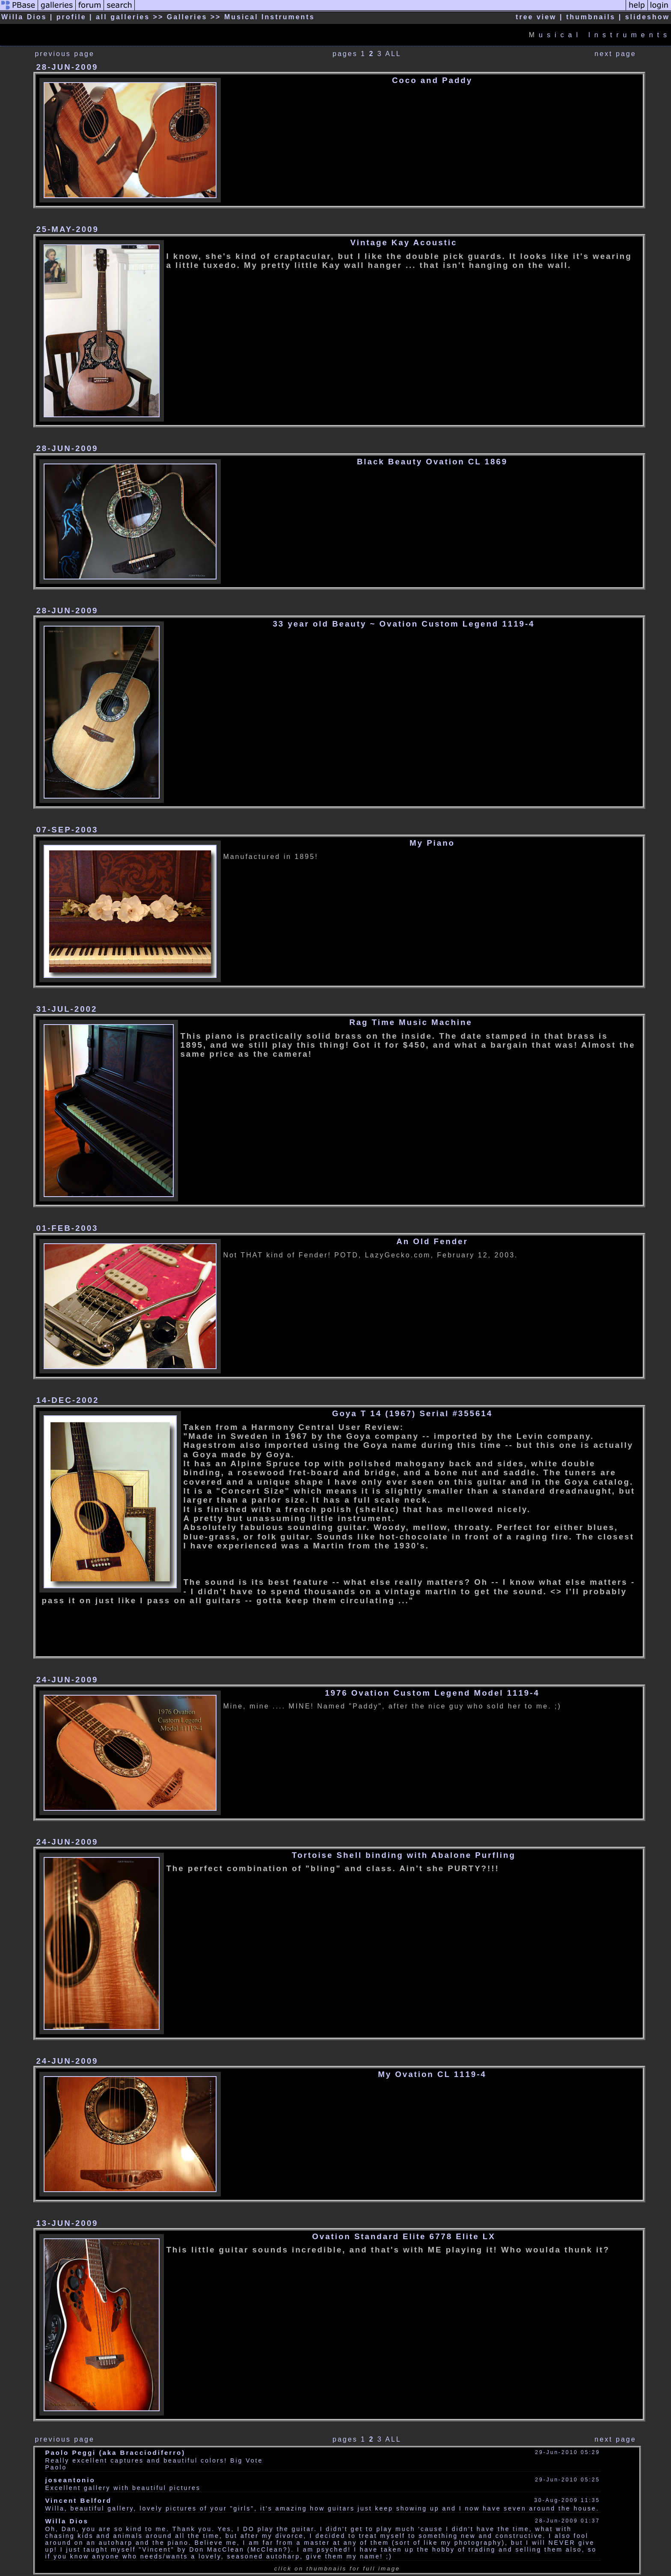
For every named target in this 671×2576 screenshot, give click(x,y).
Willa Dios (67, 2521)
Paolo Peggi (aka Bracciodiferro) (115, 2452)
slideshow (647, 17)
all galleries (123, 17)
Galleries (187, 17)
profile (71, 17)
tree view (536, 17)
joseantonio (70, 2480)
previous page (65, 53)
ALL (393, 53)
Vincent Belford (78, 2500)
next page (615, 53)
